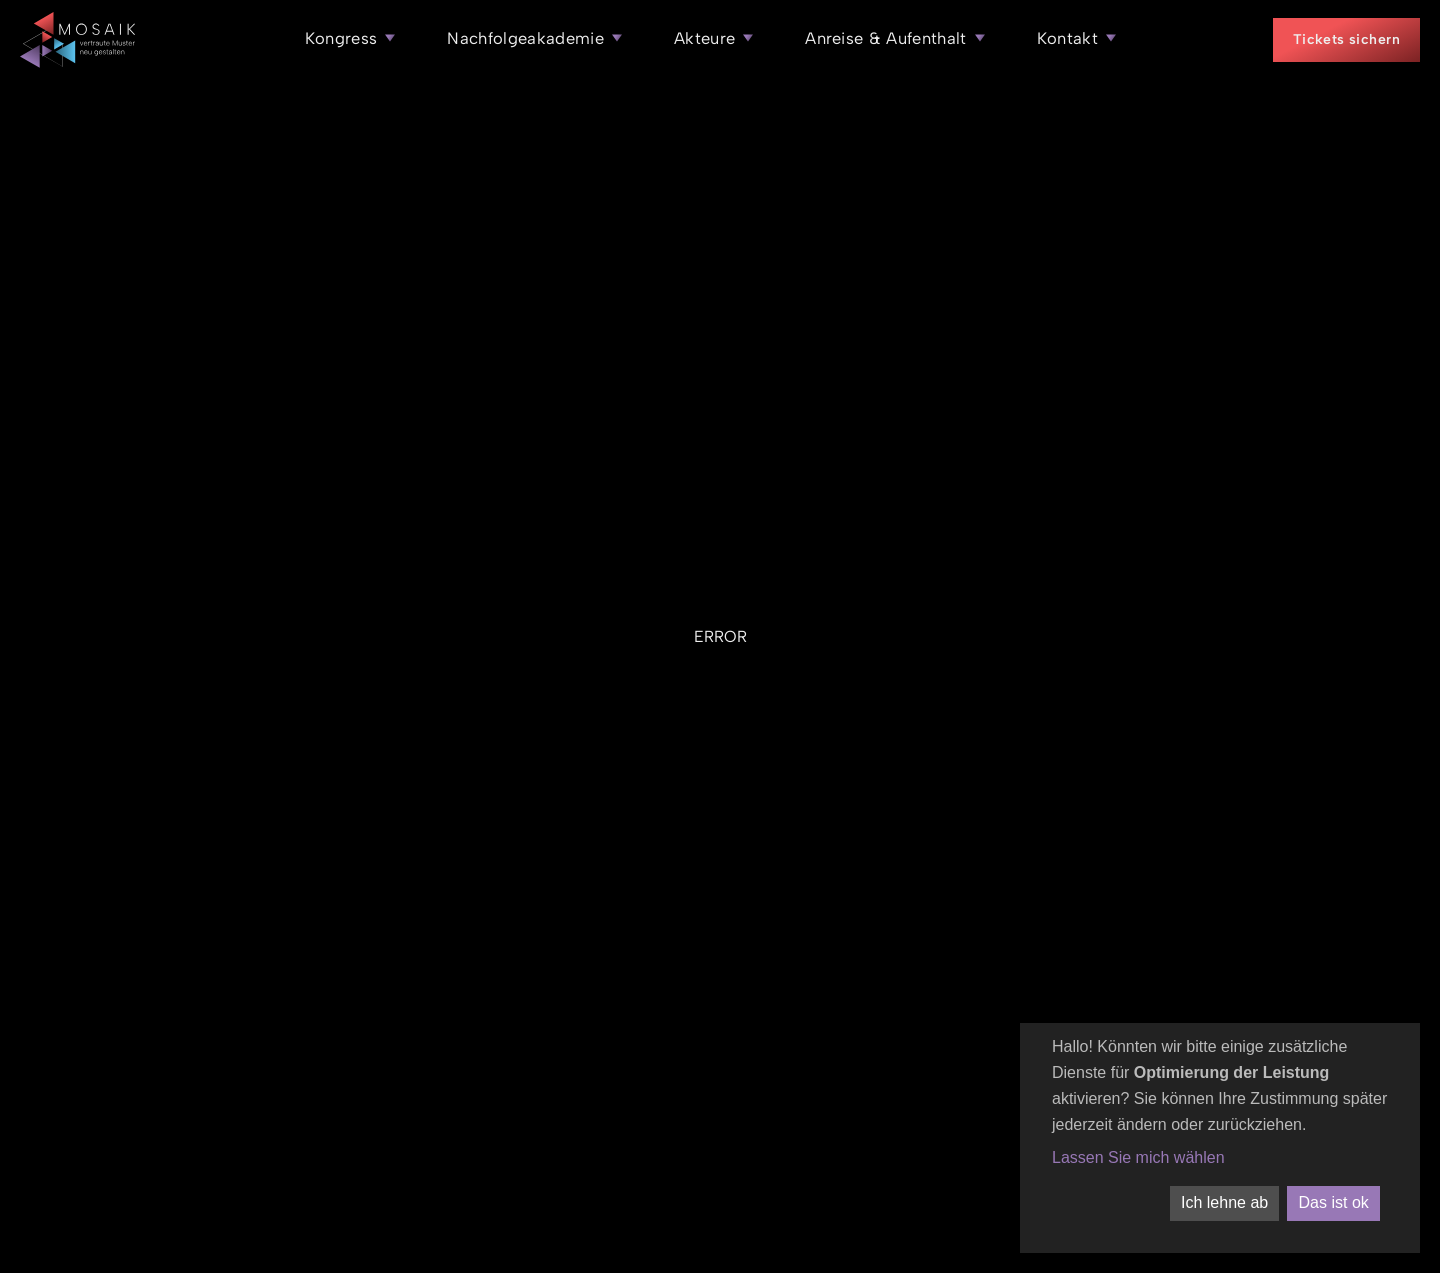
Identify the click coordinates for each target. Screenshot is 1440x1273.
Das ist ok (1334, 1202)
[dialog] (1220, 1138)
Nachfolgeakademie (525, 38)
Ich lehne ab (1224, 1202)
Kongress (341, 38)
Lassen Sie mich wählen (1138, 1157)
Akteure (704, 38)
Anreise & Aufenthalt (886, 38)
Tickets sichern (1346, 39)
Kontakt (1067, 38)
